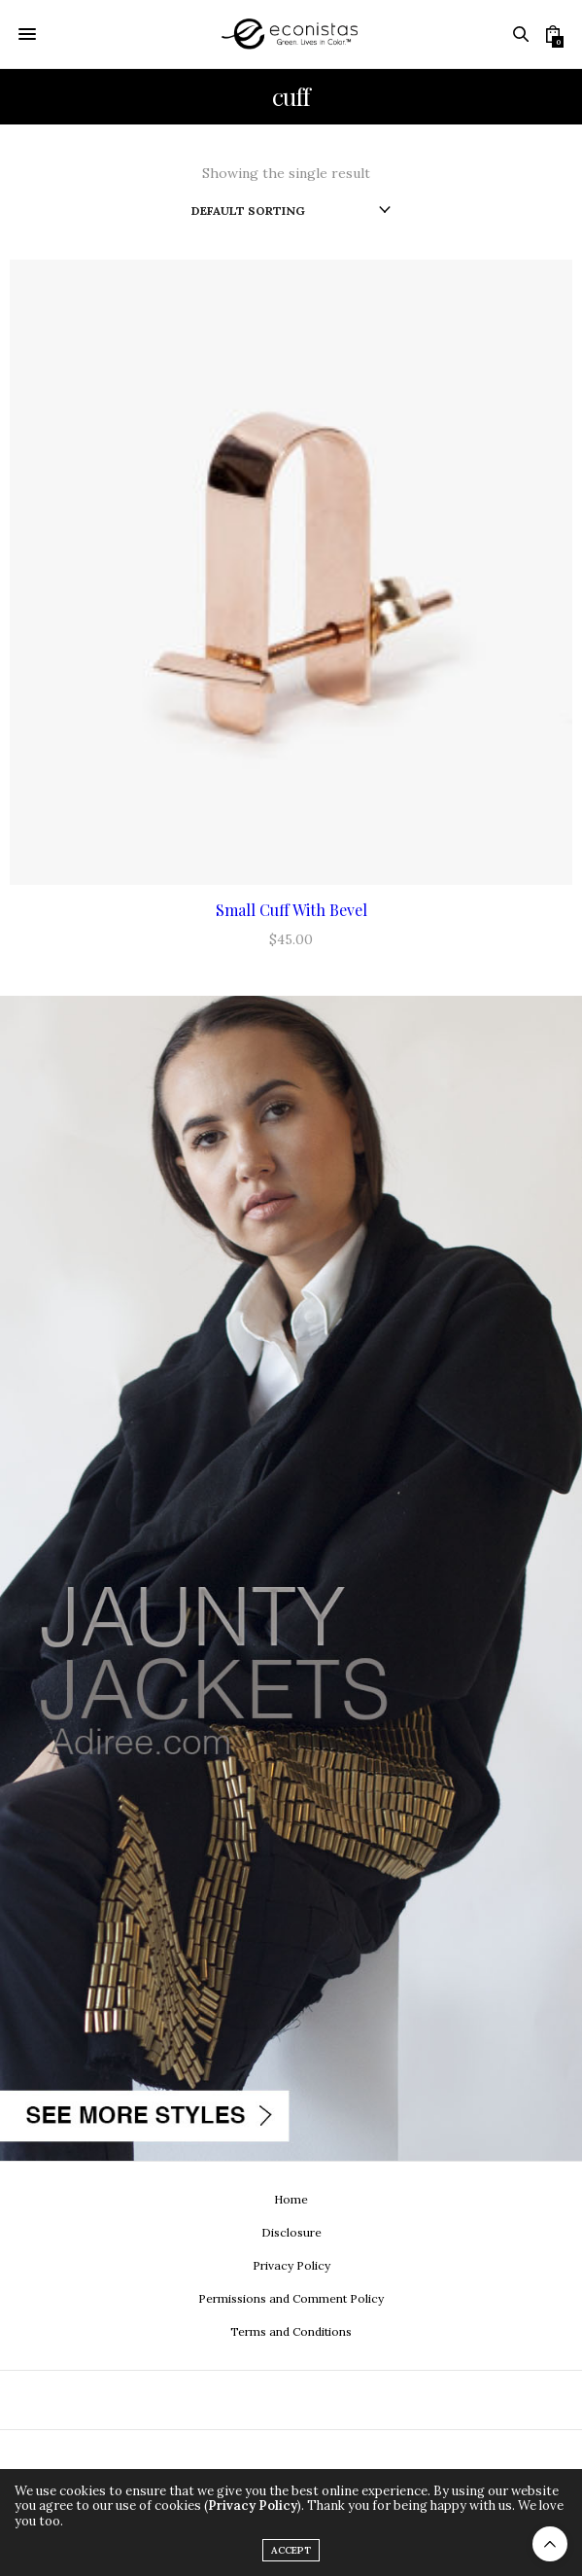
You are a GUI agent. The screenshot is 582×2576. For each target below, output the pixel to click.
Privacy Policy (291, 2265)
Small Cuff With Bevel (291, 910)
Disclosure (291, 2232)
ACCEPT (291, 2550)
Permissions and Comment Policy (291, 2298)
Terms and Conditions (291, 2331)
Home (291, 2199)
